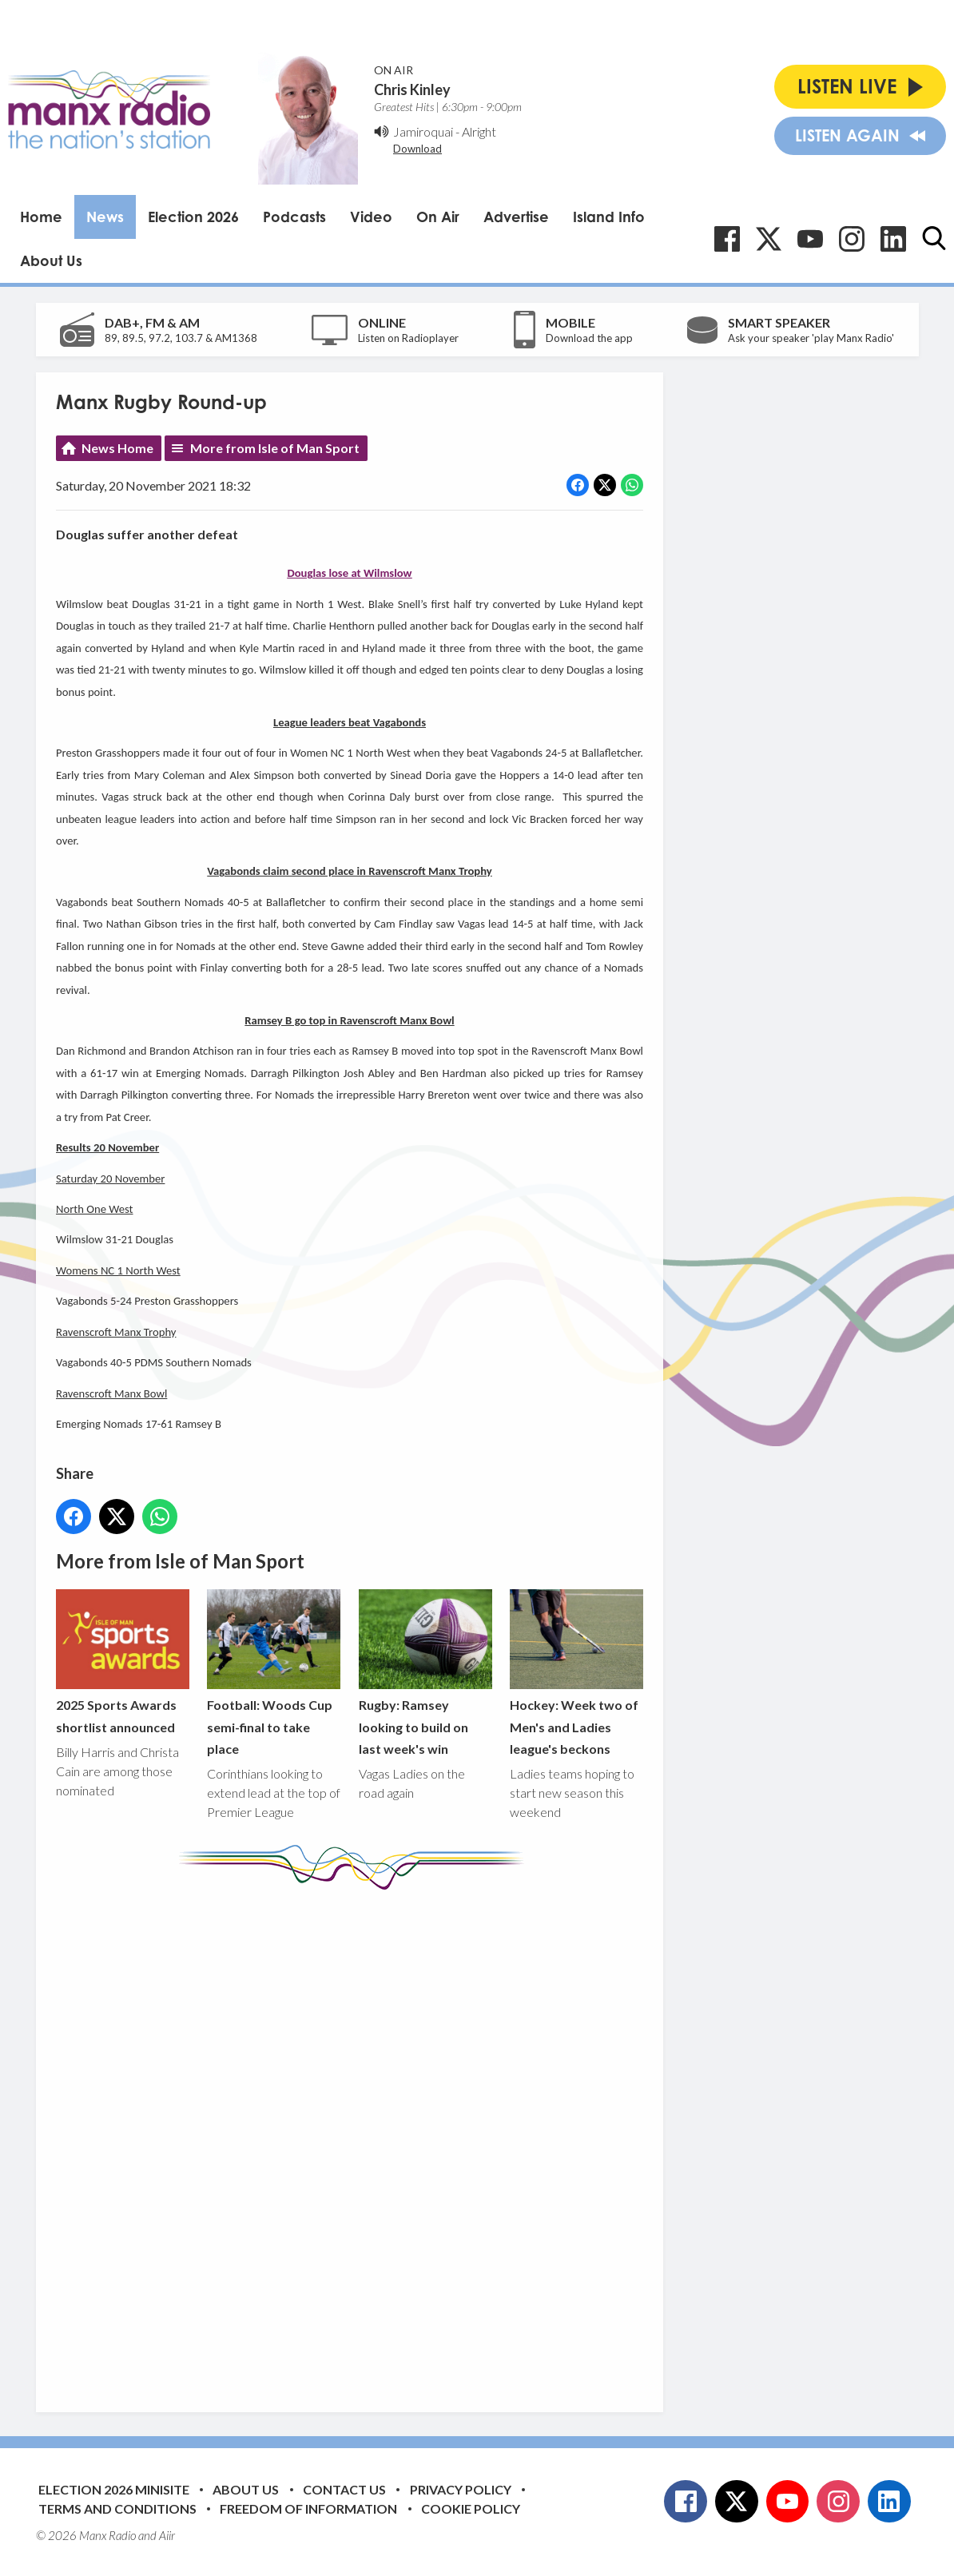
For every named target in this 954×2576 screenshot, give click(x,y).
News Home (117, 447)
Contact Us (344, 2489)
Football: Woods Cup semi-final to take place (273, 1672)
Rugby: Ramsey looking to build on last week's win (424, 1672)
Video (371, 216)
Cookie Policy (470, 2508)
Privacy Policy (460, 2489)
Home (41, 216)
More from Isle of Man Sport (275, 447)
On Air (437, 216)
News (105, 216)
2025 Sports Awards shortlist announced (122, 1662)
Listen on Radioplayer (408, 338)
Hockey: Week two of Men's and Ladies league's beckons (575, 1672)
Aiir (167, 2535)
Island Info (609, 216)
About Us (51, 260)
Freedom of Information (308, 2508)
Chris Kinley (412, 89)
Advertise (516, 216)
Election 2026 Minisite (113, 2489)
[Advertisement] (355, 2139)
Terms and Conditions (117, 2508)
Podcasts (294, 216)
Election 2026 (193, 216)
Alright (479, 131)
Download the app (589, 338)
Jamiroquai (423, 131)
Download (417, 148)
